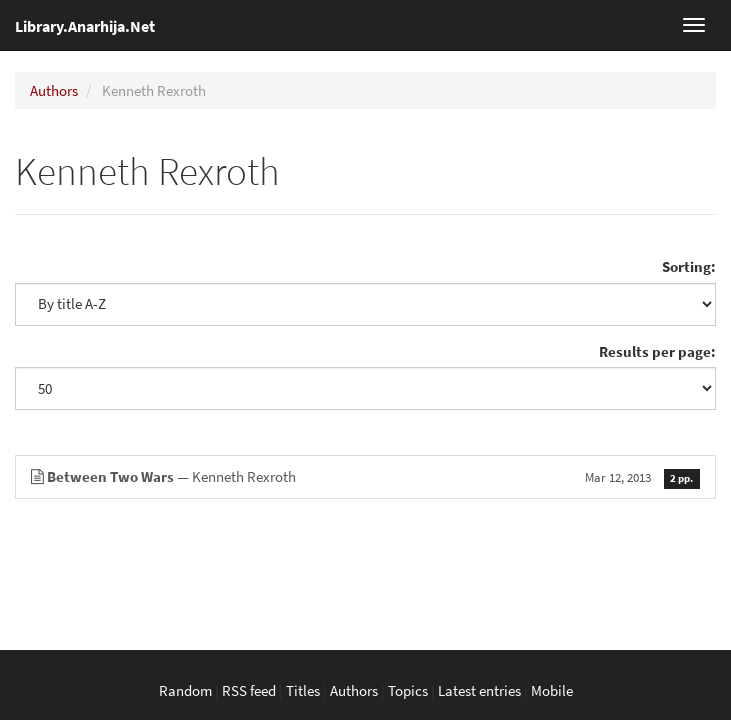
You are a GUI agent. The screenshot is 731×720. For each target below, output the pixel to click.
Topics (408, 690)
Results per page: (657, 351)
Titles (303, 690)
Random (185, 690)
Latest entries (479, 690)
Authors (54, 90)
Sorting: (689, 266)
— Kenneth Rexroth (365, 476)
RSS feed (249, 690)
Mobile (552, 690)
